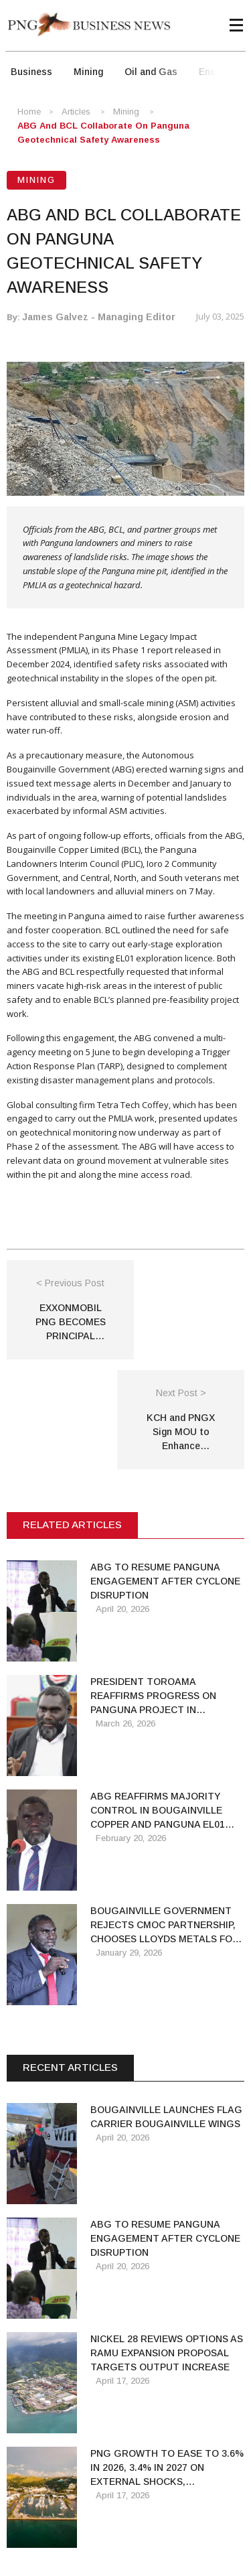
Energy (214, 71)
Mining (88, 71)
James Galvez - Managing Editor (98, 317)
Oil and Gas (150, 71)
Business (31, 71)
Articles (76, 112)
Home (29, 112)
